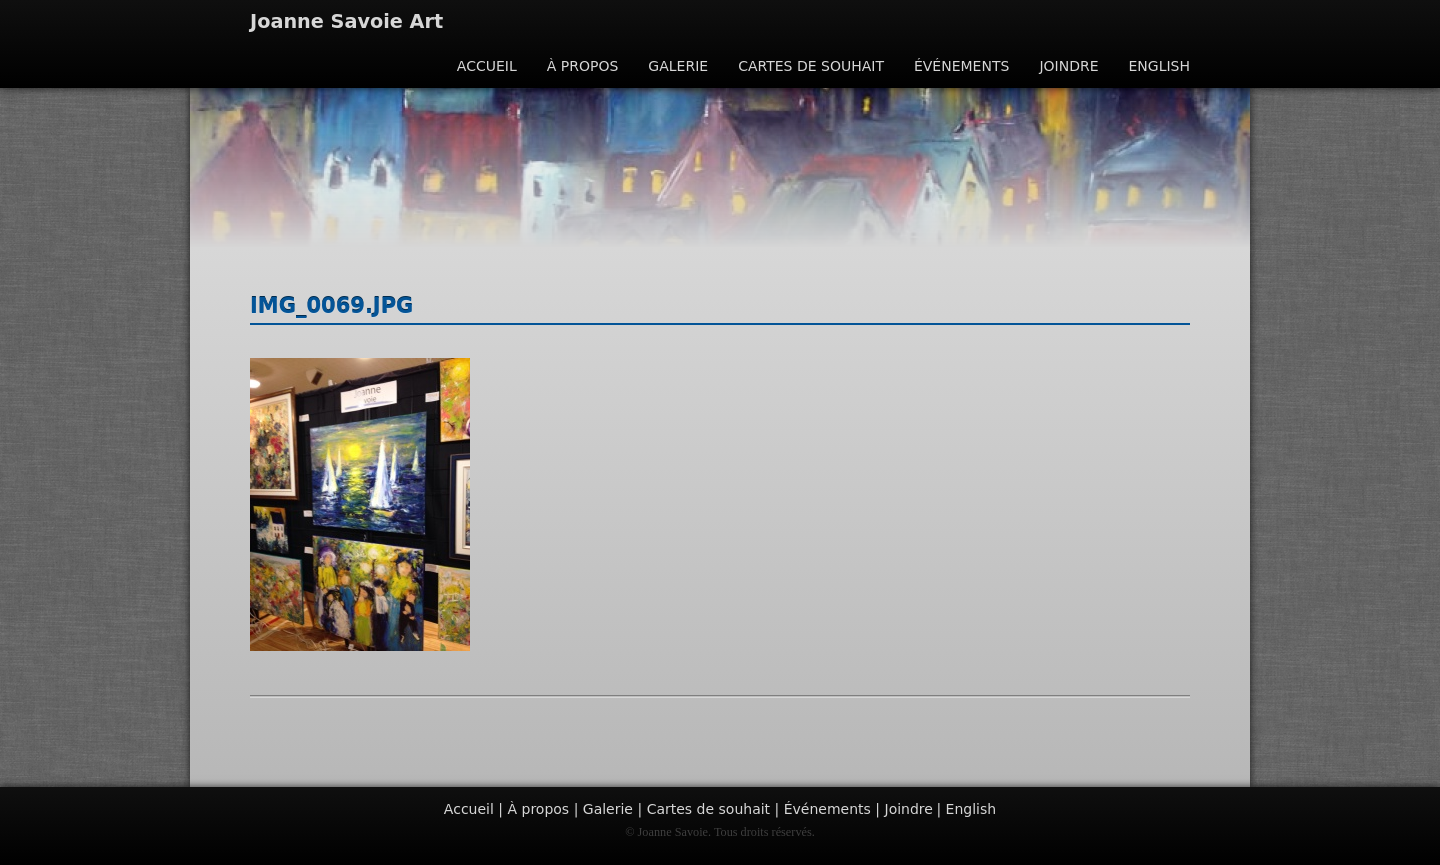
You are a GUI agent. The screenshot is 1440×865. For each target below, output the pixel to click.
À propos (583, 66)
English (1159, 66)
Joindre (1068, 66)
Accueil (487, 66)
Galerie (678, 66)
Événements (961, 66)
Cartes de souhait (811, 66)
